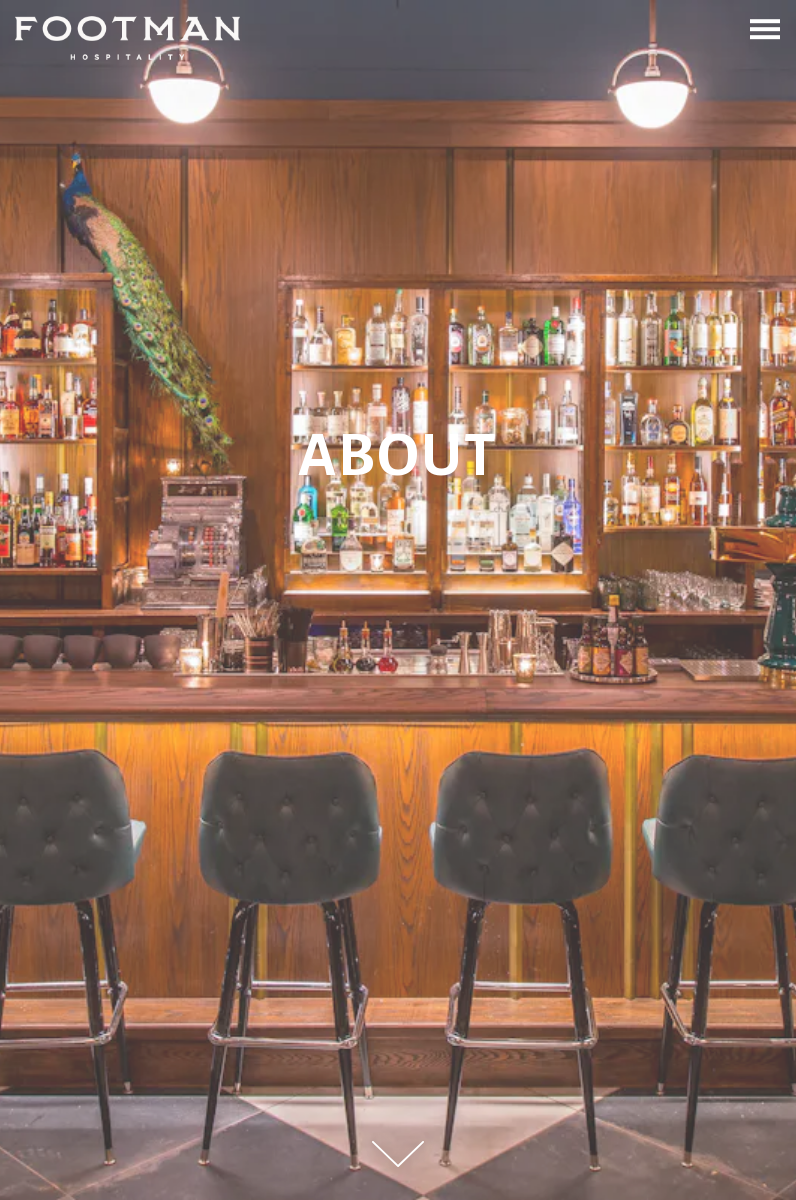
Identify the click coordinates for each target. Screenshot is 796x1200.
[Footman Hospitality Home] (127, 37)
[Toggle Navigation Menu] (765, 29)
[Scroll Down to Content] (398, 1154)
